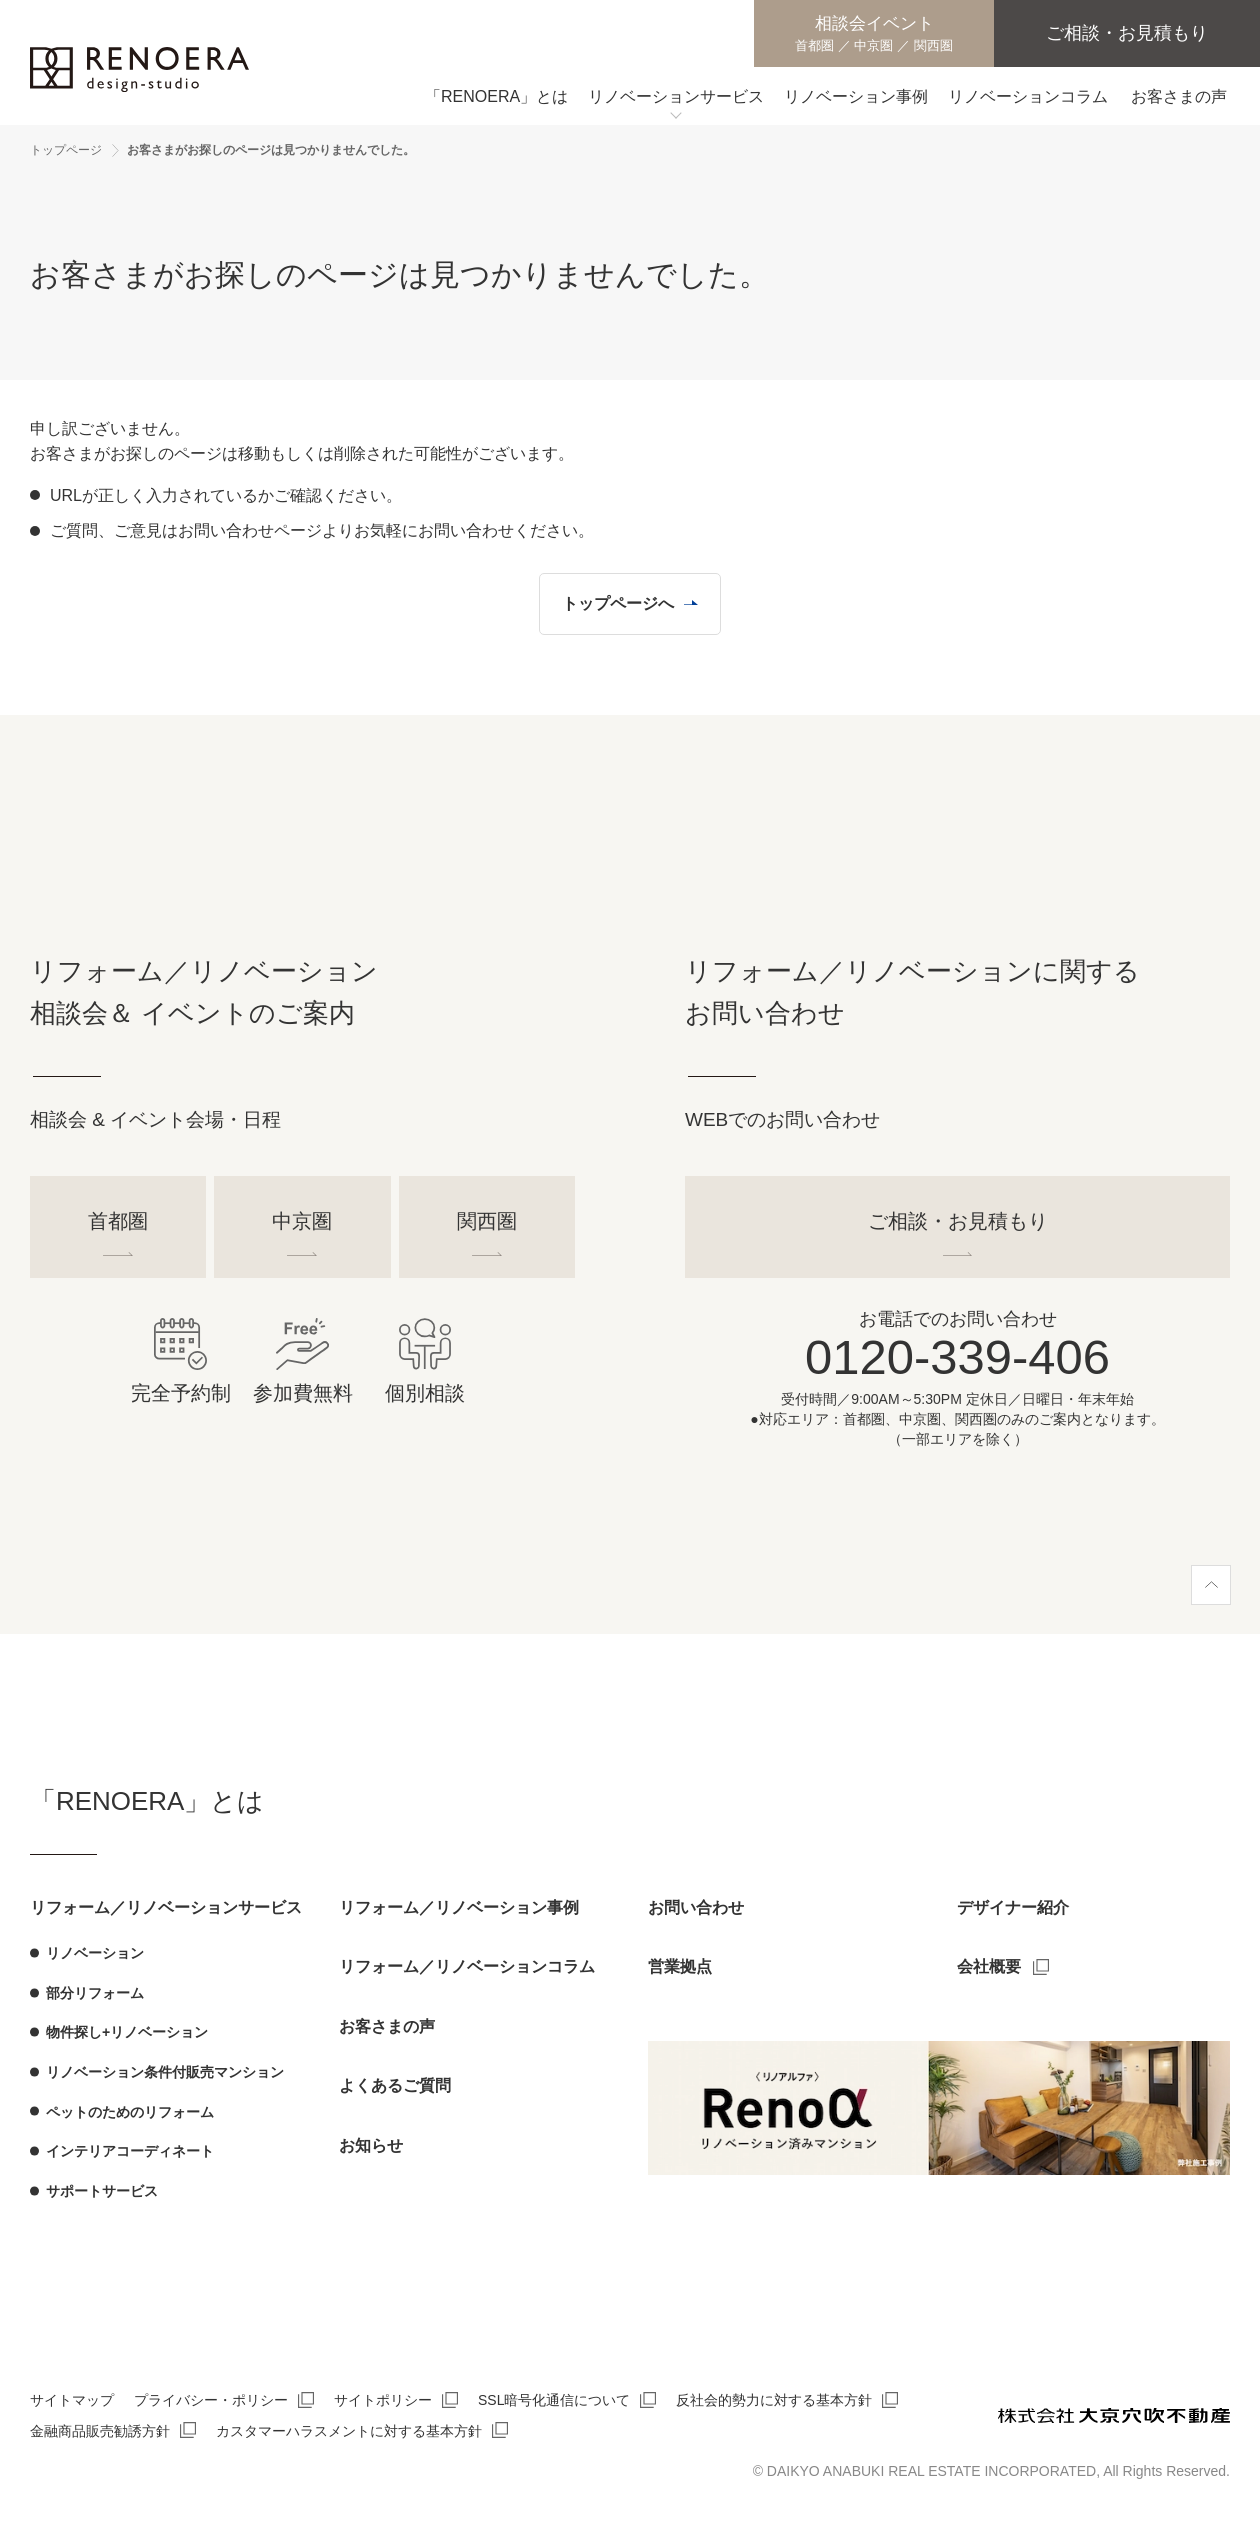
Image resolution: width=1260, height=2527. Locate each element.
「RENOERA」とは (147, 1801)
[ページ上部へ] (1211, 1585)
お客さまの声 (387, 2026)
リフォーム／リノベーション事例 (459, 1907)
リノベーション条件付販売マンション (165, 2072)
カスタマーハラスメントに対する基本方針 (349, 2431)
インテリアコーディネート (130, 2152)
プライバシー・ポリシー (211, 2401)
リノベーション (95, 1954)
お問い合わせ (696, 1907)
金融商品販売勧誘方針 (100, 2431)
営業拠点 (680, 1967)
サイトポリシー (383, 2401)
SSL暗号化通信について (554, 2401)
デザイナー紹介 (1013, 1907)
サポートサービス (102, 2191)
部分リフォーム (95, 1993)
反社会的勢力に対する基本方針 (774, 2401)
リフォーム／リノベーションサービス (166, 1907)
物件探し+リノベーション (127, 2033)
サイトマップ (72, 2401)
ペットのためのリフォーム (130, 2112)
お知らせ (371, 2145)
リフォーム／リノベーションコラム (467, 1967)
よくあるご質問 (395, 2086)
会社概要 (989, 1967)
